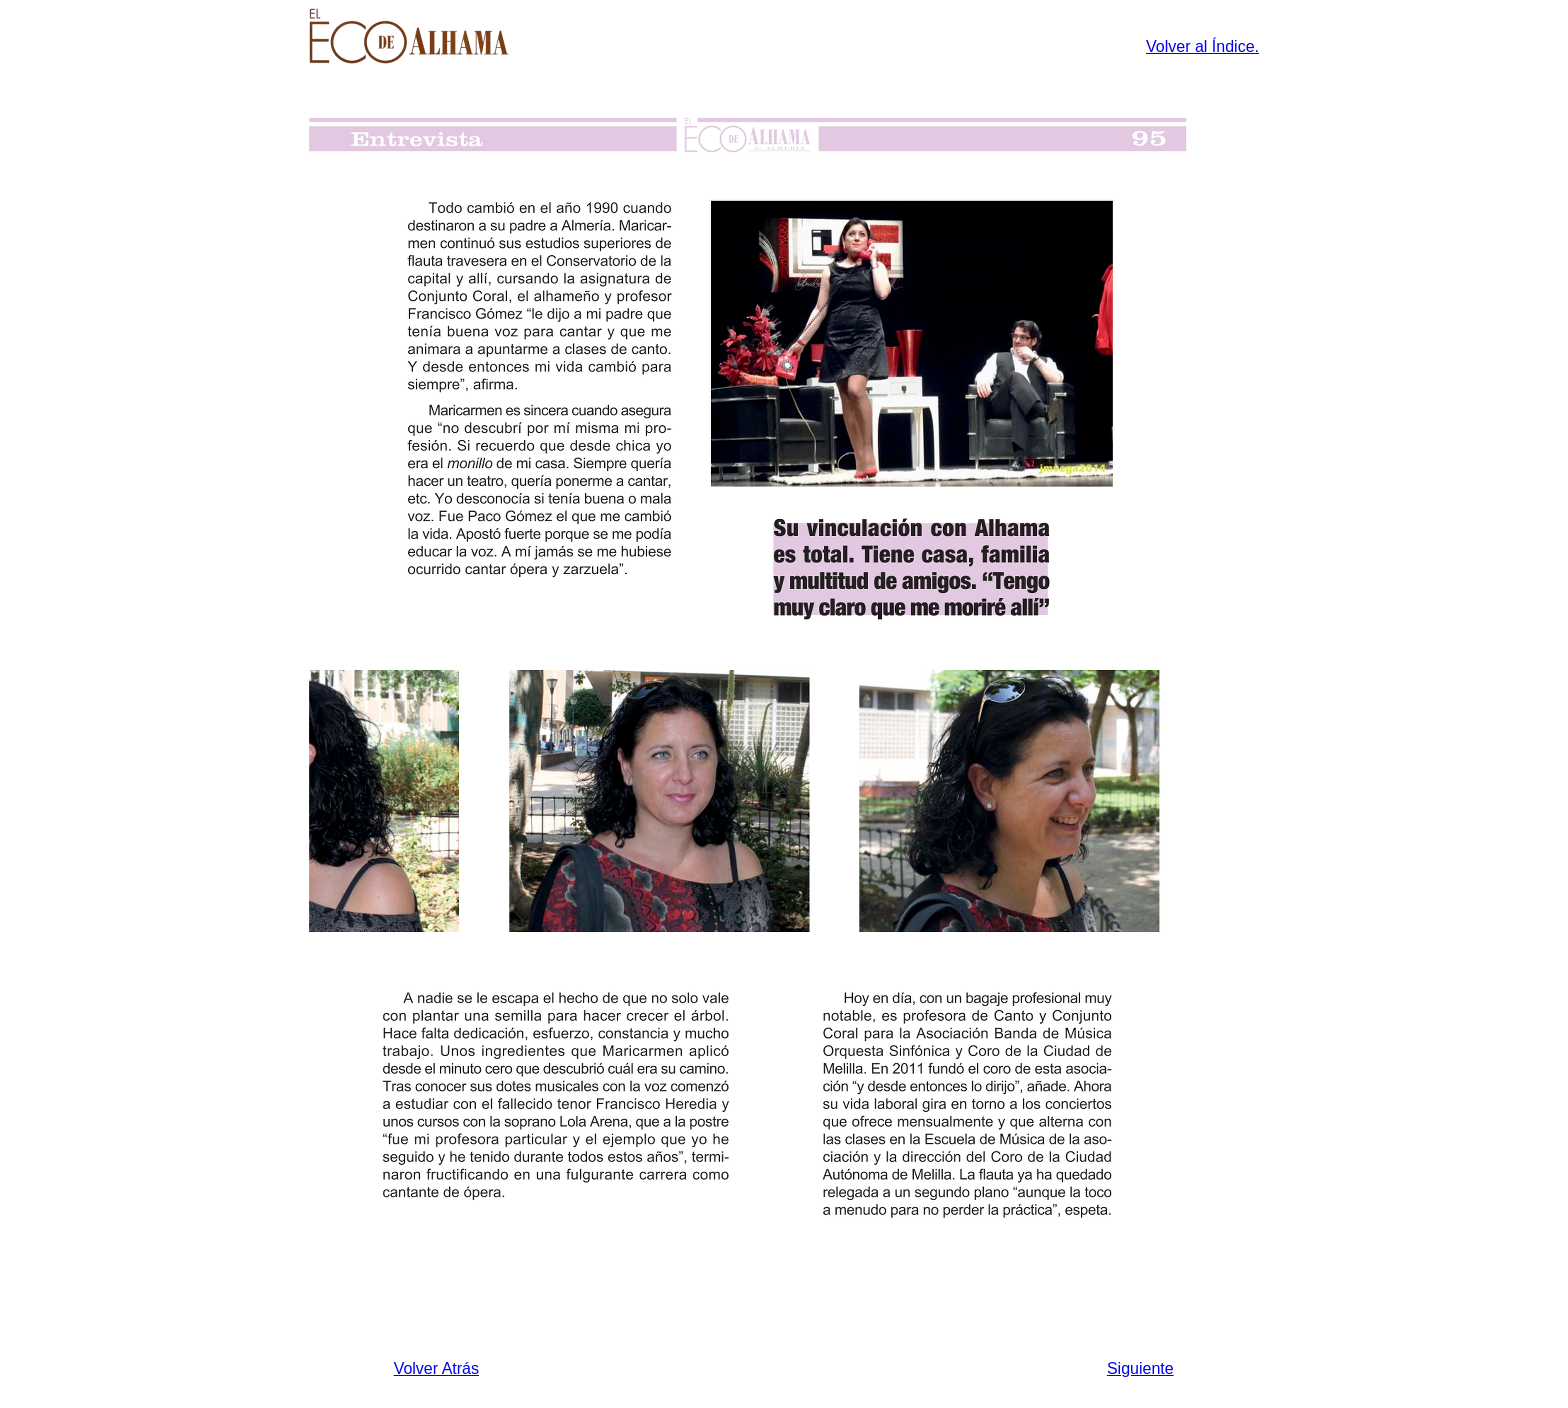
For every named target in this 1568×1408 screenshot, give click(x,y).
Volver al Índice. (1202, 46)
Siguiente (1140, 1368)
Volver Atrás (436, 1368)
